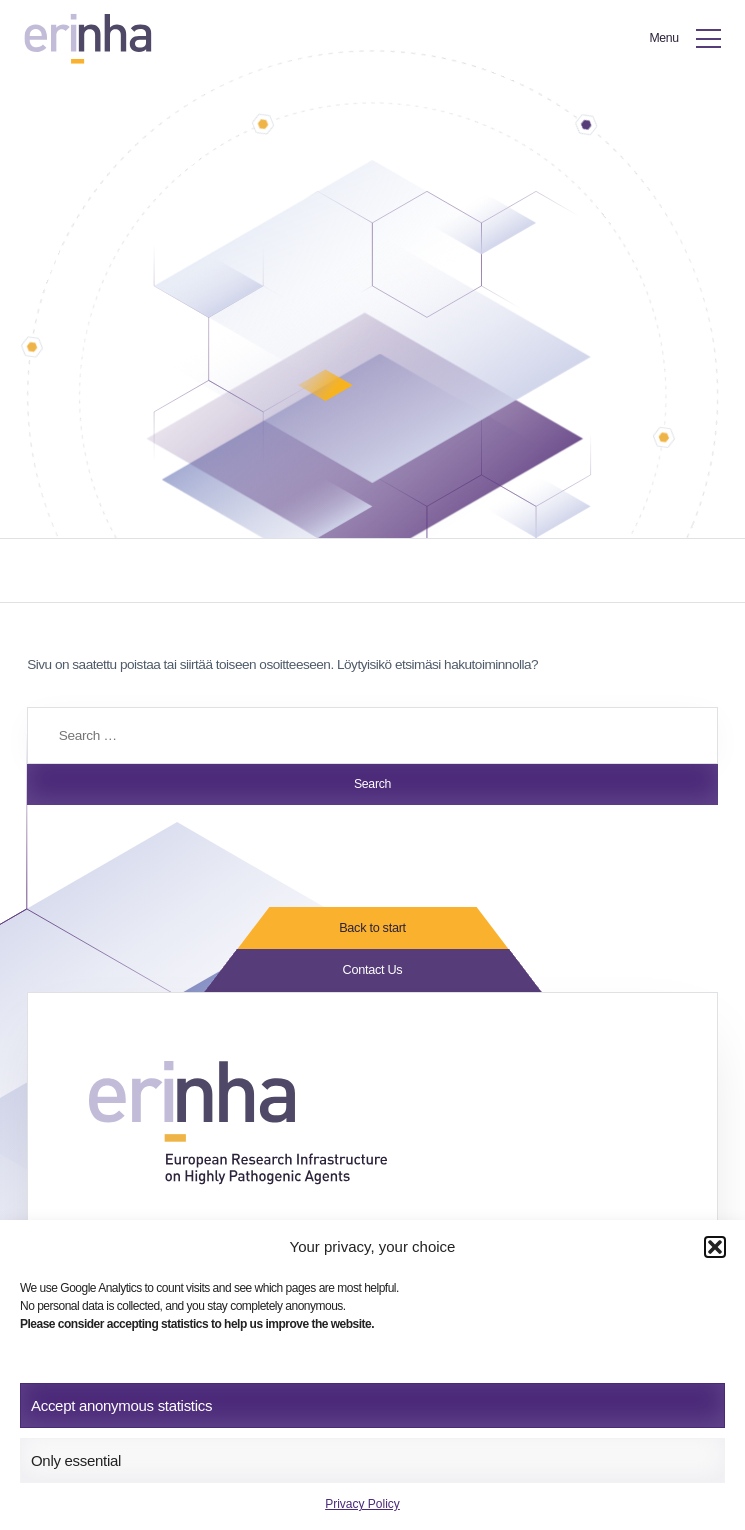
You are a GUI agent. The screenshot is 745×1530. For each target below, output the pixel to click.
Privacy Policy (362, 1504)
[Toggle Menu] (680, 39)
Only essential (76, 1460)
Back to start (373, 930)
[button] (715, 1247)
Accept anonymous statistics (121, 1405)
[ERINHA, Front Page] (91, 39)
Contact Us (373, 972)
